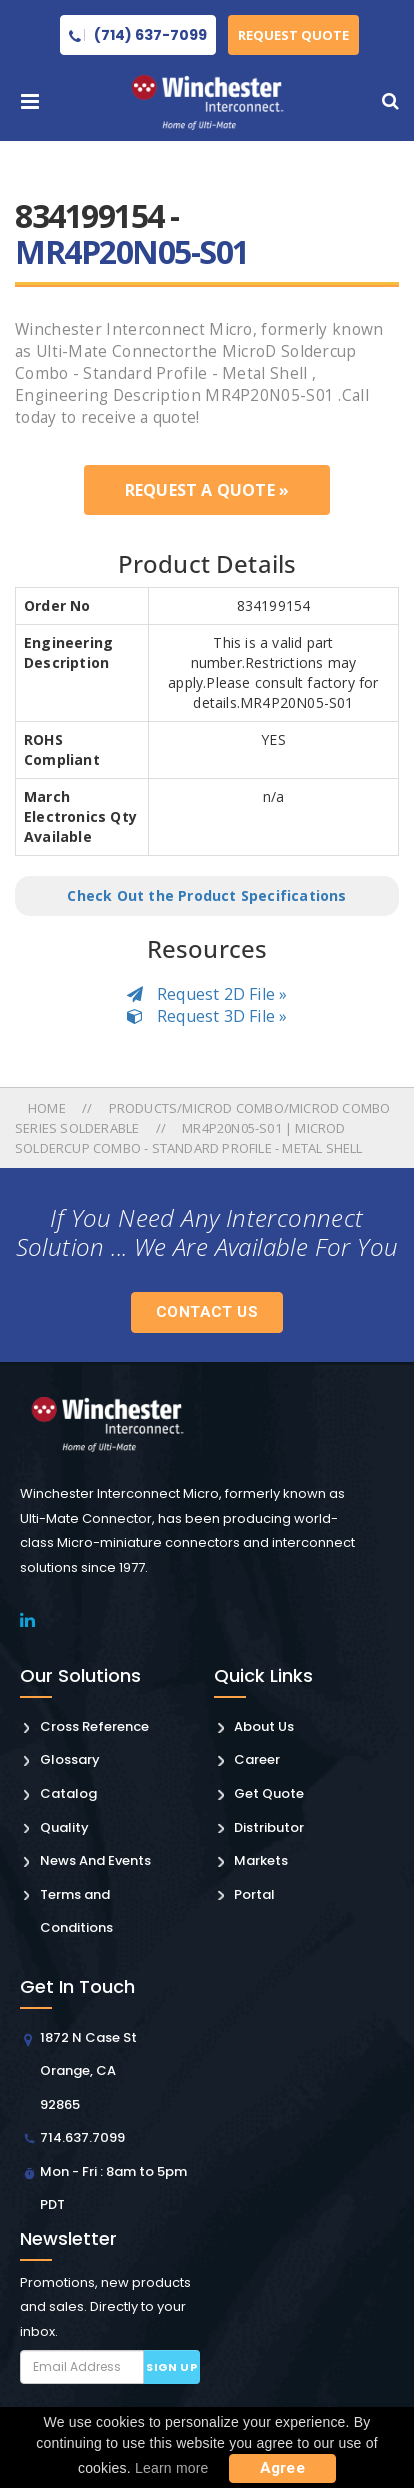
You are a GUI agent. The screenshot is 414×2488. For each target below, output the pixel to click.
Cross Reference (94, 1726)
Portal (254, 1894)
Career (257, 1759)
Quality (64, 1827)
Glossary (70, 1759)
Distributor (269, 1827)
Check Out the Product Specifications (206, 895)
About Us (264, 1726)
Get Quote (269, 1793)
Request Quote (293, 35)
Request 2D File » (207, 994)
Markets (261, 1860)
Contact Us (207, 1312)
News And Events (95, 1860)
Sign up (171, 2367)
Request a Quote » (207, 490)
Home (48, 1108)
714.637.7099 (82, 2137)
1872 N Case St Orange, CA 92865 (88, 2071)
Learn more (172, 2468)
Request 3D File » (207, 1016)
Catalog (68, 1793)
